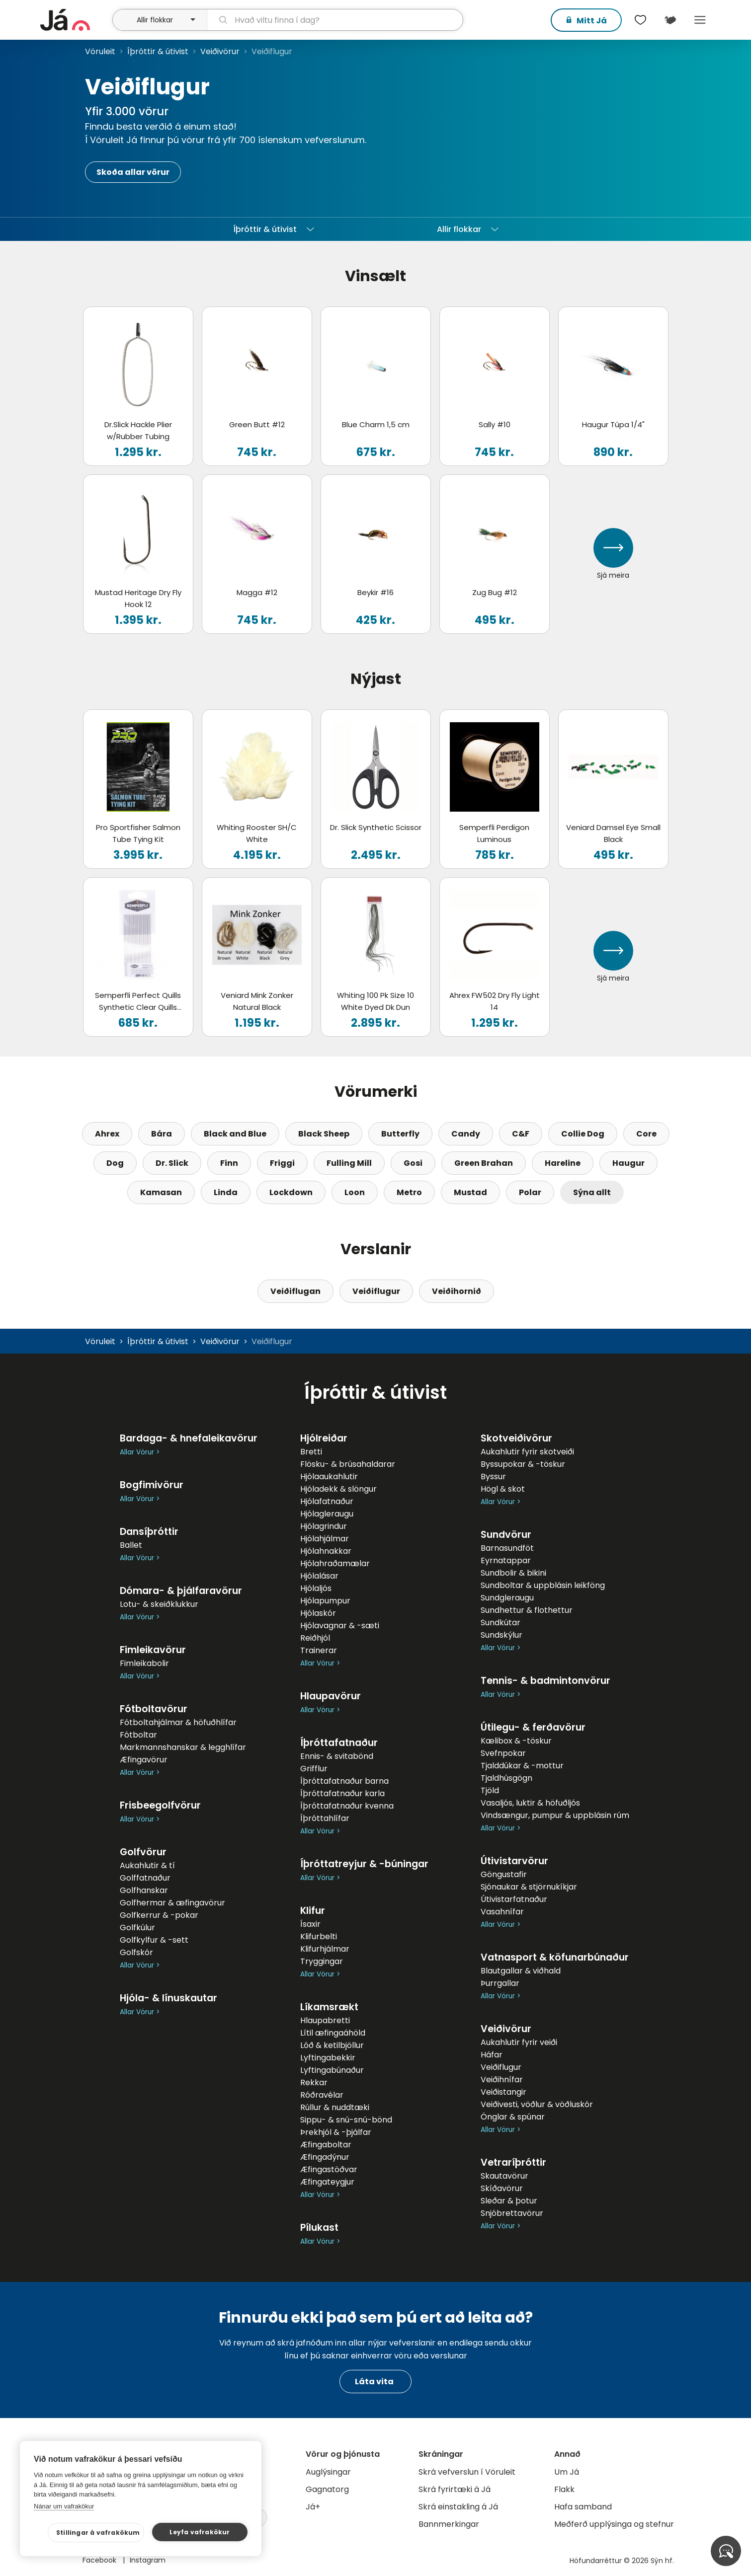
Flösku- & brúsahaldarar (347, 1464)
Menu (700, 20)
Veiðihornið (456, 1291)
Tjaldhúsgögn (506, 1778)
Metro (409, 1192)
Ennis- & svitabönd (336, 1756)
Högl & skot (503, 1489)
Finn (229, 1163)
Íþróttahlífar (324, 1818)
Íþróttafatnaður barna (344, 1781)
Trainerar (318, 1650)
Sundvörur (506, 1534)
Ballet (131, 1545)
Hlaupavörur (330, 1696)
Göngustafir (504, 1874)
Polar (530, 1192)
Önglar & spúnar (513, 2116)
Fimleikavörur (153, 1650)
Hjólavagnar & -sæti (339, 1625)
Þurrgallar (500, 1983)
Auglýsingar (328, 2472)
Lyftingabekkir (327, 2057)
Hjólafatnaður (326, 1501)
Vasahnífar (502, 1911)
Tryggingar (321, 1961)
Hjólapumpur (325, 1600)
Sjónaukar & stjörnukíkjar (529, 1887)
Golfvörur (143, 1852)
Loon (354, 1192)
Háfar (491, 2054)
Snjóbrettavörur (512, 2213)
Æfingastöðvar (328, 2169)
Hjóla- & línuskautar (168, 1998)
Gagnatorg (327, 2489)
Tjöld (490, 1790)
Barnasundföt (507, 1548)
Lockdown (291, 1192)
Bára (161, 1133)
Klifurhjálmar (324, 1949)
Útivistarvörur (514, 1861)
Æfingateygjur (327, 2182)
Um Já (566, 2472)
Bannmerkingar (448, 2524)
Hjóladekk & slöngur (338, 1489)
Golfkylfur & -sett (154, 1940)
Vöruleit (100, 51)
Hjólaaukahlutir (329, 1476)
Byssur (493, 1476)
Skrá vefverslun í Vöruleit (466, 2472)
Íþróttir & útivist (157, 51)
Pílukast (319, 2227)
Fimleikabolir (144, 1663)
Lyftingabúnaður (332, 2070)
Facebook (100, 2560)
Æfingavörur (143, 1759)
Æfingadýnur (324, 2157)
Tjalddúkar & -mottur (522, 1765)
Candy (465, 1133)
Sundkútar (500, 1622)
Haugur (628, 1163)
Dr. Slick (172, 1163)
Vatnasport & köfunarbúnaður (555, 1957)
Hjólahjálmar (324, 1538)
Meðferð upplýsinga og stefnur (614, 2524)
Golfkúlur (137, 1927)
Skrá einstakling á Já (458, 2506)
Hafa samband (583, 2506)
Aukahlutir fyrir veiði (519, 2042)
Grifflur (314, 1768)
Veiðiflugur (376, 1291)
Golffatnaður (145, 1878)
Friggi (282, 1163)
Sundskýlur (501, 1635)
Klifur (312, 1910)
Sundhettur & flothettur (527, 1610)
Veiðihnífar (502, 2079)
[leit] (334, 19)
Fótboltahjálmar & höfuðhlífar (178, 1722)
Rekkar (314, 2082)
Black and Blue (235, 1133)
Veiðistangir (503, 2092)
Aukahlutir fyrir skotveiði (527, 1451)
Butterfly (400, 1133)
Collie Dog (582, 1133)
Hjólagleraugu (326, 1513)
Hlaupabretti (325, 2020)
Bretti (311, 1451)
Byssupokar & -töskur (523, 1464)
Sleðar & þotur (509, 2200)
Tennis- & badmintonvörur (545, 1680)
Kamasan (161, 1192)
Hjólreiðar (323, 1438)
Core (646, 1133)
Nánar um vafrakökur (64, 2506)
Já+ (313, 2506)
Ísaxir (310, 1924)
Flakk (564, 2489)
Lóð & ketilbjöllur (332, 2045)
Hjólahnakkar (325, 1551)
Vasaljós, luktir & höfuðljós (530, 1803)
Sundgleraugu (507, 1597)
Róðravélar (321, 2095)
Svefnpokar (503, 1753)
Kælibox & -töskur (516, 1740)
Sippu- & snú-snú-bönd (346, 2119)
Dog (115, 1163)
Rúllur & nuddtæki (334, 2107)
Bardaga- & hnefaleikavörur (188, 1438)
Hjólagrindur (323, 1526)
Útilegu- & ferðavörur (533, 1727)
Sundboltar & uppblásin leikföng (543, 1585)
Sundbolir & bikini (513, 1573)
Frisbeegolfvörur (160, 1805)
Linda (226, 1192)
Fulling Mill (349, 1163)
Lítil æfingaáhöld (332, 2033)
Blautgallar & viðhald (521, 1970)
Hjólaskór (318, 1613)
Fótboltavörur (153, 1709)
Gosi (413, 1163)
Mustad (470, 1192)
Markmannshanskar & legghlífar (183, 1747)
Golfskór (136, 1952)
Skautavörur (504, 2176)
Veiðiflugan (295, 1291)
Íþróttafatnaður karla (342, 1793)
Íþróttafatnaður (339, 1742)
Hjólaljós (316, 1588)
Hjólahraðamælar (335, 1563)
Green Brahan (483, 1163)
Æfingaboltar (325, 2144)
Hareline (563, 1163)
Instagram (148, 2560)
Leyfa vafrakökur (199, 2532)
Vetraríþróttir (513, 2162)
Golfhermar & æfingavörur (172, 1902)
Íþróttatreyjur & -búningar (364, 1864)
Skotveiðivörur (516, 1438)
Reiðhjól (315, 1638)
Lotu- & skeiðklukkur (159, 1604)
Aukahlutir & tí (147, 1865)
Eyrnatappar (506, 1560)
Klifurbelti (318, 1936)
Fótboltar (138, 1735)
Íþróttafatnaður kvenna (347, 1806)
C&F (520, 1133)
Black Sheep (323, 1133)
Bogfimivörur (151, 1485)
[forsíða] (75, 20)
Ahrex (107, 1133)
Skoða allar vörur (132, 172)
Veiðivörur (220, 51)
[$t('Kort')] (670, 20)
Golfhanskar (144, 1890)
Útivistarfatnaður (514, 1899)
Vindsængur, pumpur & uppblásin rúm (555, 1815)
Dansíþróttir (149, 1531)
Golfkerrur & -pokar (159, 1915)
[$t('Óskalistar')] (641, 20)
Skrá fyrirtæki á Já (454, 2489)
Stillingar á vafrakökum (98, 2532)
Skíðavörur (502, 2188)
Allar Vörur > (140, 1452)
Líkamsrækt (329, 2007)
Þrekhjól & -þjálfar (335, 2132)
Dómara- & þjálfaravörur (181, 1590)
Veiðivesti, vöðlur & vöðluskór (537, 2104)
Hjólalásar (319, 1576)
